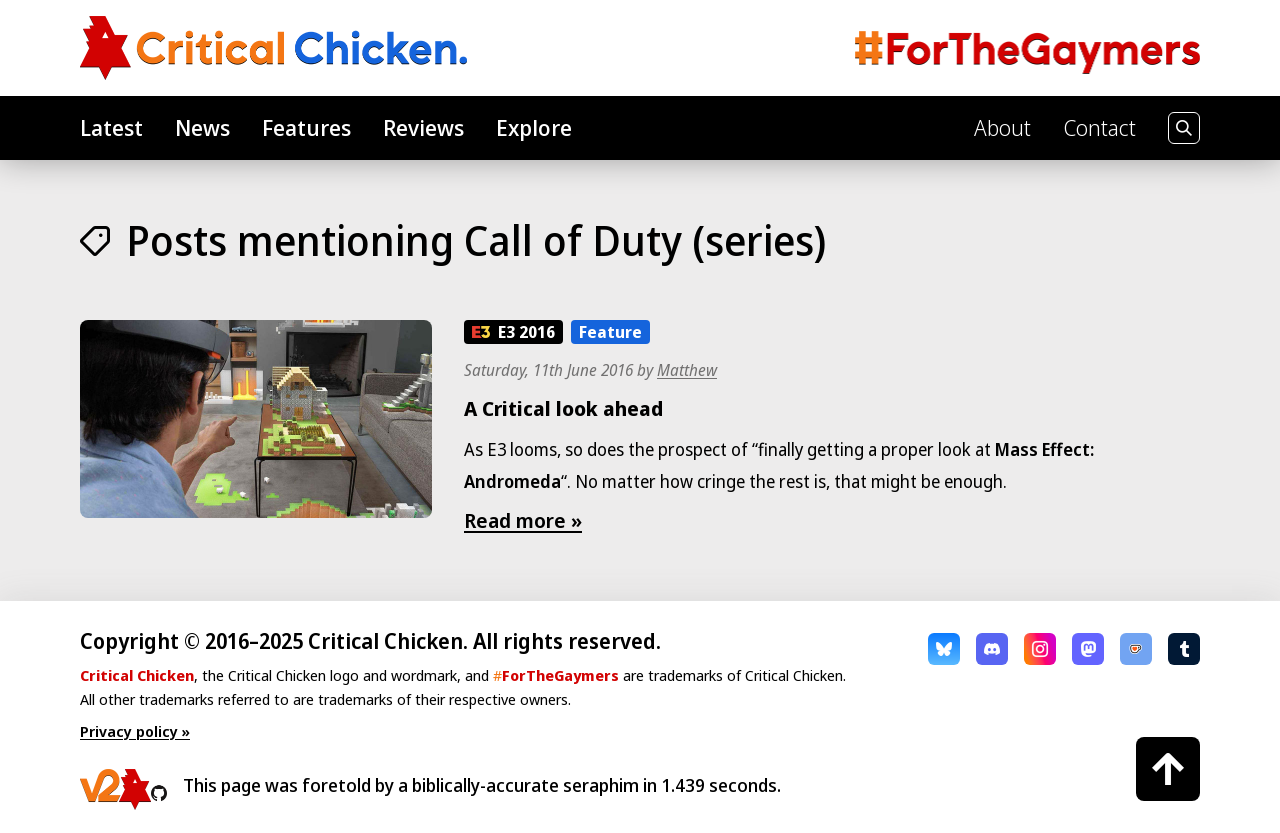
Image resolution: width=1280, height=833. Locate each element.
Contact (1099, 127)
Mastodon (1088, 649)
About (1002, 127)
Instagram (1040, 649)
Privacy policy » (135, 731)
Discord (992, 649)
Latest (111, 127)
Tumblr (1184, 649)
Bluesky (944, 649)
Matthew (687, 370)
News (202, 127)
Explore (534, 127)
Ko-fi (1136, 649)
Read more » (523, 520)
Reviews (423, 127)
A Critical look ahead (563, 408)
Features (306, 127)
